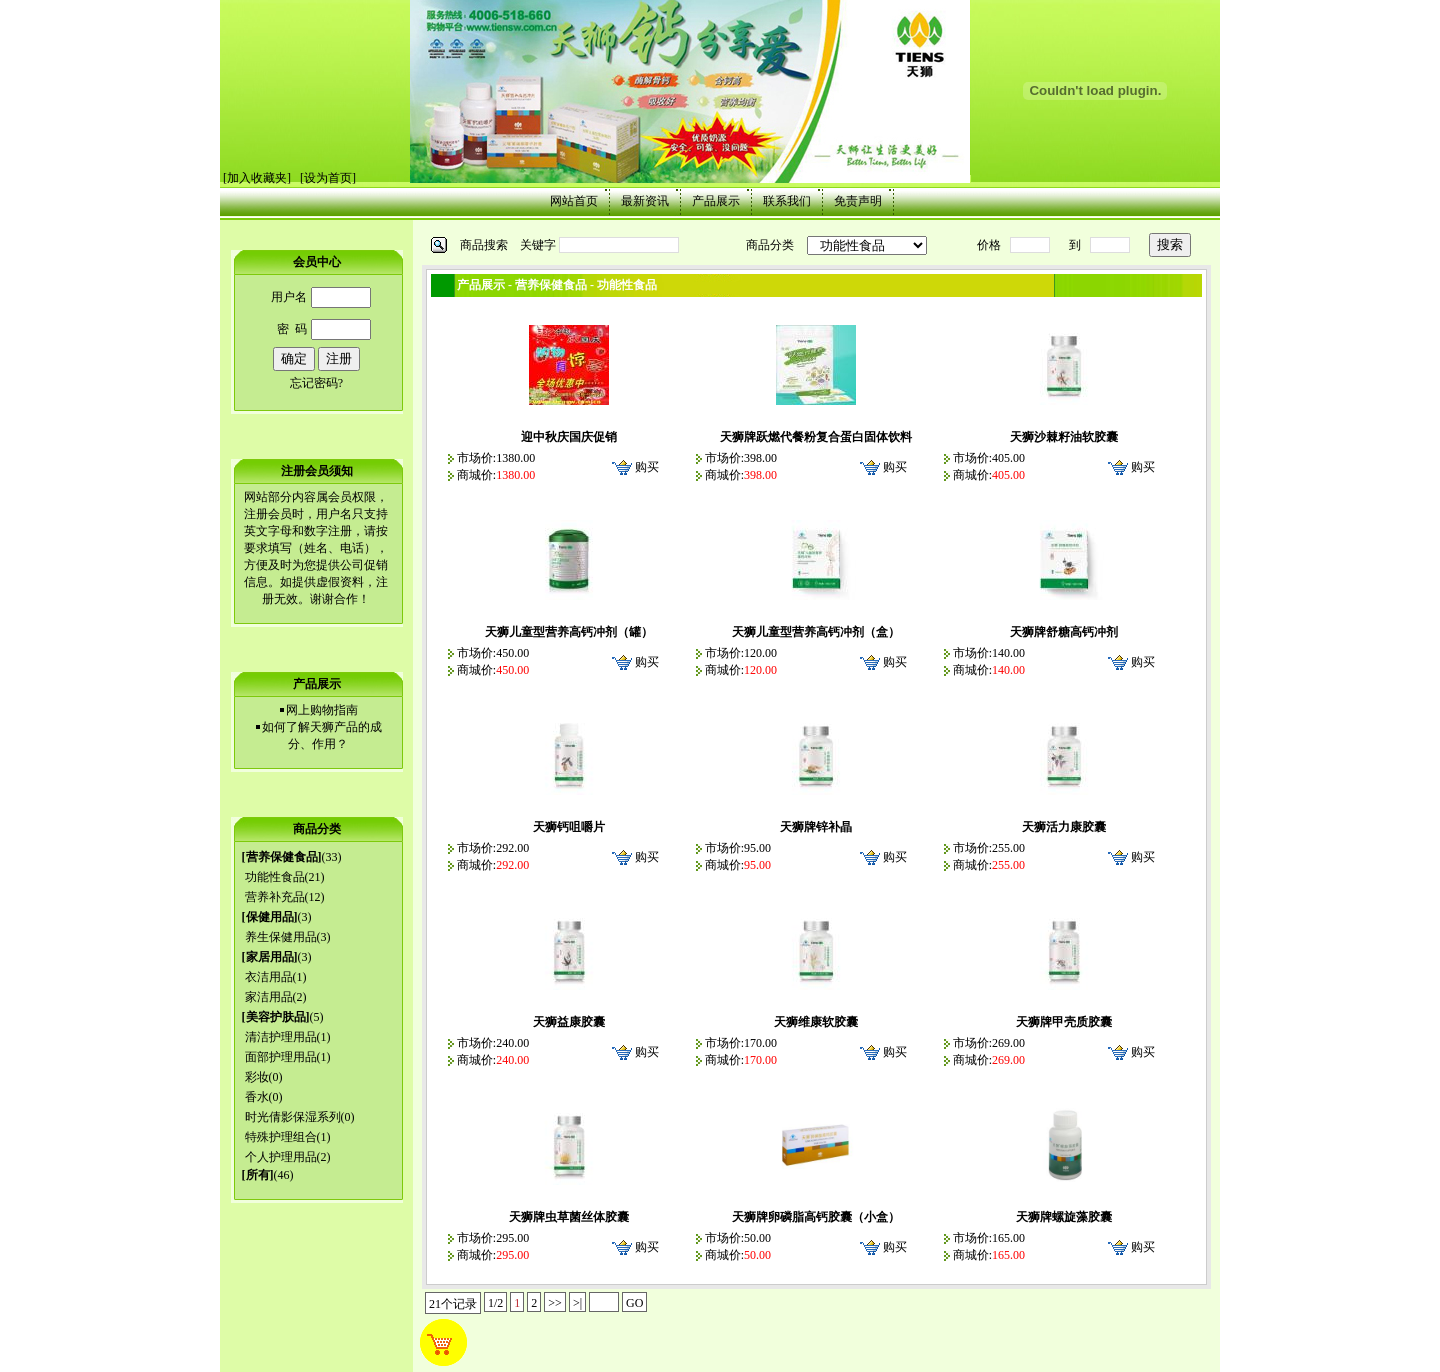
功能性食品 (275, 877)
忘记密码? (316, 383)
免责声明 (858, 201)
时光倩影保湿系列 (293, 1117)
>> (555, 1303)
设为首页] (330, 178)
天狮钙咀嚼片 (569, 827)
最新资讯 (645, 201)
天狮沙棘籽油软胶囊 (1064, 437)
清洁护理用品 (281, 1037)
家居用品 (270, 957)
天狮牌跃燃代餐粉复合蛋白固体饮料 (816, 437)
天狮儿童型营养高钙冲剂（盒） (816, 632)
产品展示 (716, 201)
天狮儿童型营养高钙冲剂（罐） (569, 632)
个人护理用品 (281, 1157)
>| (577, 1303)
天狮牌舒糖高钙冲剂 (1064, 632)
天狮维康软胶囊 (816, 1022)
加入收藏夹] (259, 178)
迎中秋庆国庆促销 (569, 437)
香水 (257, 1097)
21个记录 (453, 1304)
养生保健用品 (281, 937)
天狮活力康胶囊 (1064, 827)
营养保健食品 (282, 857)
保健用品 (270, 917)
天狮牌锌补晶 (816, 827)
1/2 (495, 1303)
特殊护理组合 (281, 1137)
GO (634, 1303)
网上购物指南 (322, 710)
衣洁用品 (269, 977)
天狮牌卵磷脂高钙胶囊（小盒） (816, 1217)
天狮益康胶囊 (569, 1022)
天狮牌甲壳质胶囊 (1064, 1022)
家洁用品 (269, 997)
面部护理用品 (281, 1057)
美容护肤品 (276, 1017)
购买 (647, 467)
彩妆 (257, 1077)
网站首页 (574, 201)
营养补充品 (275, 897)
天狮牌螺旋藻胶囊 (1064, 1217)
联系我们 (787, 201)
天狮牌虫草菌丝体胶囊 (569, 1217)
